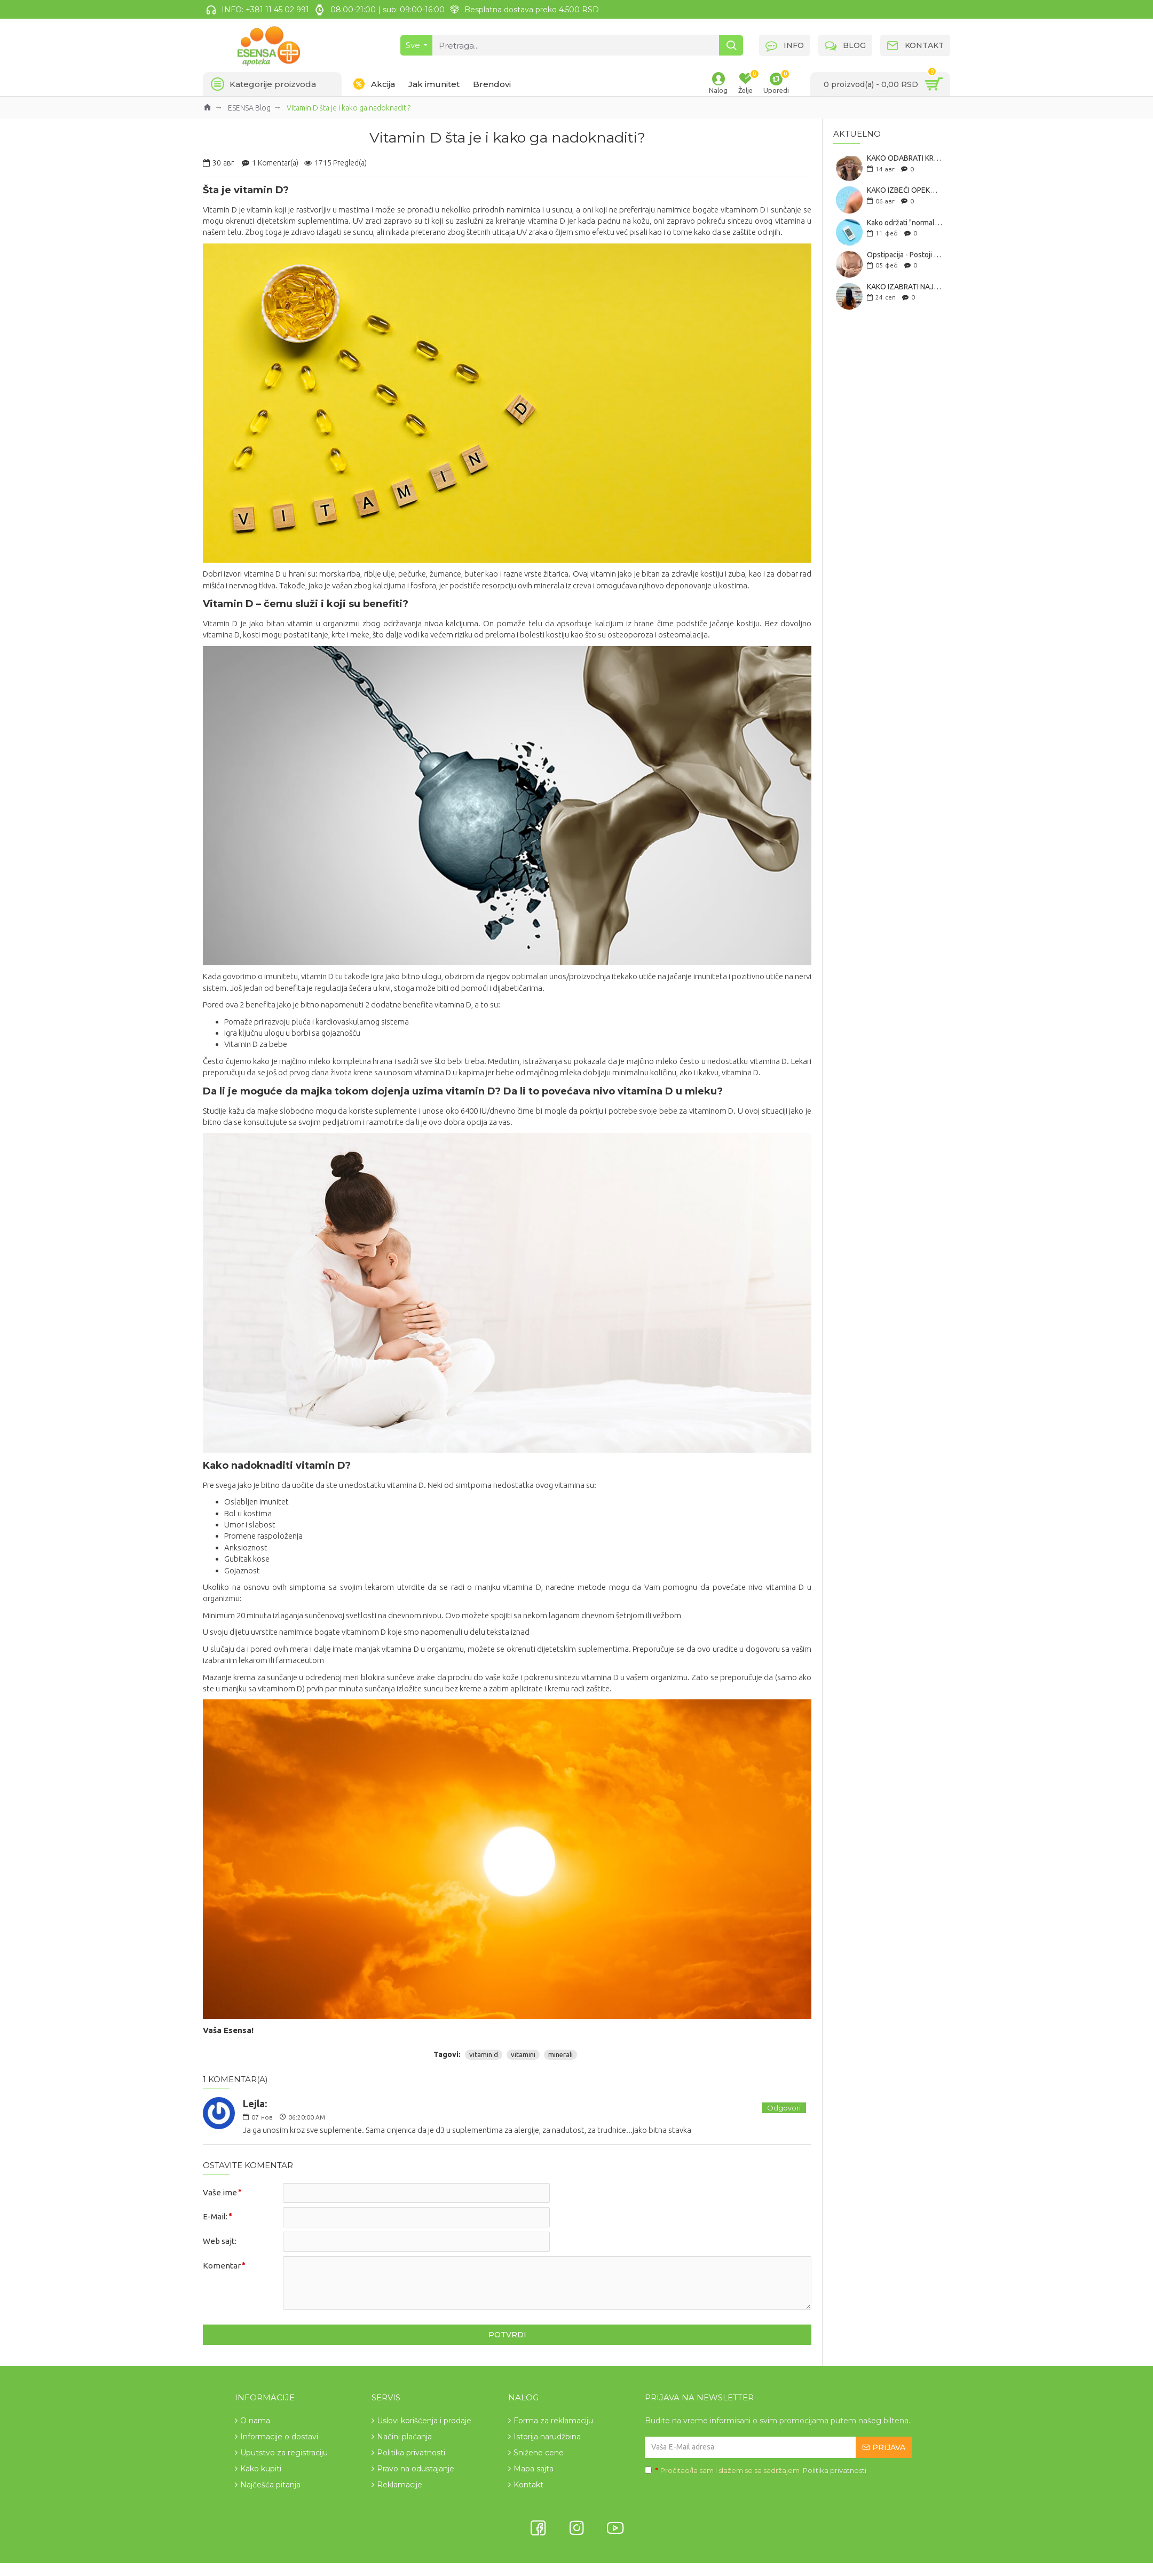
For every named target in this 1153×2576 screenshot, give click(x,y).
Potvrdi (507, 2335)
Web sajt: (219, 2241)
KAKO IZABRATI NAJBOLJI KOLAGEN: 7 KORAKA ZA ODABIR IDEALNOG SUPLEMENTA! (905, 287)
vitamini (523, 2054)
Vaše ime (220, 2192)
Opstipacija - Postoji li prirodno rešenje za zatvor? (905, 255)
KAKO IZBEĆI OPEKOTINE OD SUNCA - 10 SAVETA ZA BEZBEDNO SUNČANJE (905, 190)
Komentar (222, 2266)
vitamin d (483, 2054)
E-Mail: (215, 2216)
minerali (560, 2054)
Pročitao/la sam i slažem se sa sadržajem (756, 2471)
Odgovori (784, 2108)
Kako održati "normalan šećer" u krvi (905, 223)
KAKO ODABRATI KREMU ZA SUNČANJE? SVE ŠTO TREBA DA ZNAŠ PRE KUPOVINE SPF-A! (905, 158)
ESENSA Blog (249, 108)
